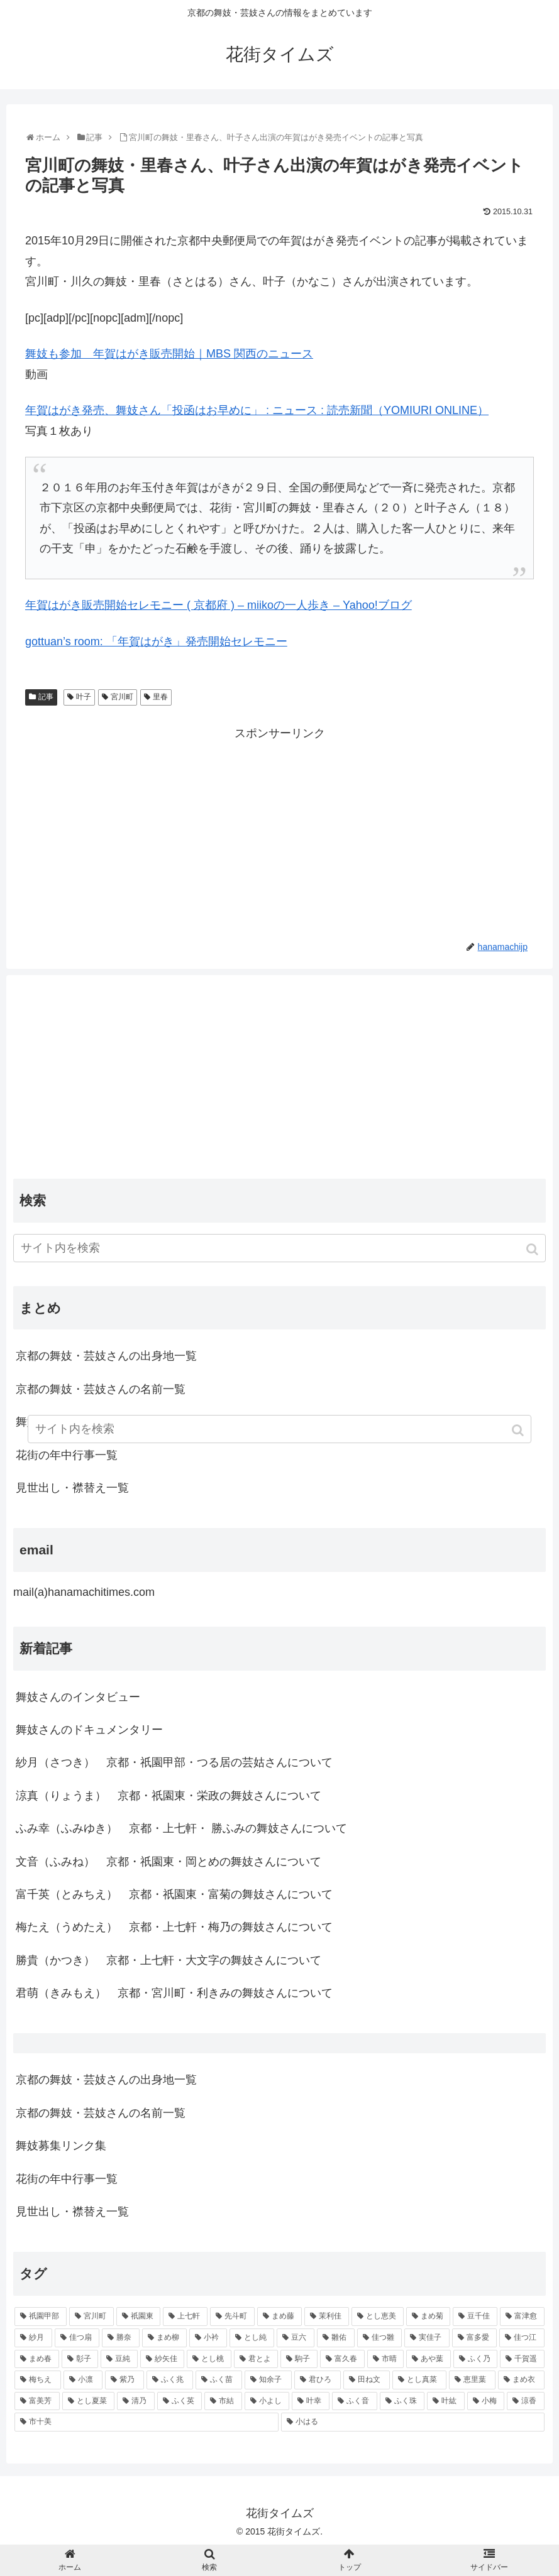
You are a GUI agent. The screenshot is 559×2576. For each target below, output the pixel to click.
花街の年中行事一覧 (67, 2179)
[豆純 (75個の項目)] (119, 2359)
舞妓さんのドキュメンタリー (89, 1729)
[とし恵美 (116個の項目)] (377, 2316)
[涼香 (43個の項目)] (526, 2401)
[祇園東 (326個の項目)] (138, 2316)
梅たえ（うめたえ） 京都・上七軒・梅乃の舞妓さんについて (174, 1927)
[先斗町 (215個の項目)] (232, 2316)
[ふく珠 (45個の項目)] (402, 2401)
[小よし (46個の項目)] (267, 2401)
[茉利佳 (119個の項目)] (326, 2316)
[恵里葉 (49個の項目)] (472, 2380)
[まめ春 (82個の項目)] (36, 2359)
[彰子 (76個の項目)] (80, 2359)
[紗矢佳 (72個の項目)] (162, 2359)
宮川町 (122, 696)
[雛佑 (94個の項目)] (336, 2337)
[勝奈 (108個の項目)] (121, 2337)
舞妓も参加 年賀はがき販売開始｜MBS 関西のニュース (169, 353)
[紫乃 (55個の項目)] (124, 2380)
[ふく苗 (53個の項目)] (219, 2380)
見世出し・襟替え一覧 (72, 1488)
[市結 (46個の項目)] (223, 2401)
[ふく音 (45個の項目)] (354, 2401)
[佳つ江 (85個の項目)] (522, 2337)
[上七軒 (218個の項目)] (185, 2316)
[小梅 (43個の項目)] (486, 2401)
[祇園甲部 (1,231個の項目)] (40, 2316)
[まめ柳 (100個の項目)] (164, 2337)
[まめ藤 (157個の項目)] (279, 2316)
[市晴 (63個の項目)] (385, 2359)
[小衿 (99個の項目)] (208, 2337)
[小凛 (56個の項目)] (83, 2380)
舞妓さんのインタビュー (78, 1697)
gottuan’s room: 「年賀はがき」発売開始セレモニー (156, 641)
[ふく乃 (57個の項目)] (475, 2359)
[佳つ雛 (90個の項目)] (379, 2337)
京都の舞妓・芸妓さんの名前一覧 (100, 1389)
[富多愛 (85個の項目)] (474, 2337)
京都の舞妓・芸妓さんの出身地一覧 (106, 1356)
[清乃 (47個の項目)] (136, 2401)
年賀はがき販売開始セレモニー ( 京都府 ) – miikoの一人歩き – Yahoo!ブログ (218, 605)
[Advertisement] (279, 831)
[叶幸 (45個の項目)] (310, 2401)
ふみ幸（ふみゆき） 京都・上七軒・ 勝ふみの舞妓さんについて (181, 1828)
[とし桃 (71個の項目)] (209, 2359)
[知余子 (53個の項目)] (268, 2380)
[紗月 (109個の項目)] (33, 2337)
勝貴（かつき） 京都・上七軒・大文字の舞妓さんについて (168, 1960)
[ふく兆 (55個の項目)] (170, 2380)
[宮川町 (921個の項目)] (91, 2316)
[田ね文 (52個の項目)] (366, 2380)
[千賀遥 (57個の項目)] (522, 2359)
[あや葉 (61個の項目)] (428, 2359)
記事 (45, 696)
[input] (279, 1248)
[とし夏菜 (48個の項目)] (88, 2401)
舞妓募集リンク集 (61, 2145)
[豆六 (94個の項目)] (295, 2337)
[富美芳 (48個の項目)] (37, 2401)
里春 (160, 696)
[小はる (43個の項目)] (413, 2422)
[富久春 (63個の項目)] (342, 2359)
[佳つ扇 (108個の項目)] (77, 2337)
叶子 (83, 696)
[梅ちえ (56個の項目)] (37, 2380)
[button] (533, 1249)
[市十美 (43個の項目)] (146, 2422)
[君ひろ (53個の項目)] (317, 2380)
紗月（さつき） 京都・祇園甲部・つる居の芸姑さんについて (174, 1762)
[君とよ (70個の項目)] (256, 2359)
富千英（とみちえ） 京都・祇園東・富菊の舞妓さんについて (174, 1894)
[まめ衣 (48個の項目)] (521, 2380)
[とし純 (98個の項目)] (252, 2337)
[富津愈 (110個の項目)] (522, 2316)
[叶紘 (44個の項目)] (446, 2401)
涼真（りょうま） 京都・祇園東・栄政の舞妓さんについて (168, 1795)
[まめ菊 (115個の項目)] (428, 2316)
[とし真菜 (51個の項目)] (419, 2380)
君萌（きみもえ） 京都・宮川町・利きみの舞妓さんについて (174, 1993)
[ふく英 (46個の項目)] (179, 2401)
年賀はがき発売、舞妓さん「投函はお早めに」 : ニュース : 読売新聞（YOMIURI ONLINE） (257, 410)
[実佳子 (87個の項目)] (427, 2337)
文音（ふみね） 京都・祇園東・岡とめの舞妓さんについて (168, 1861)
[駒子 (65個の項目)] (299, 2359)
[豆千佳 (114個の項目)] (475, 2316)
